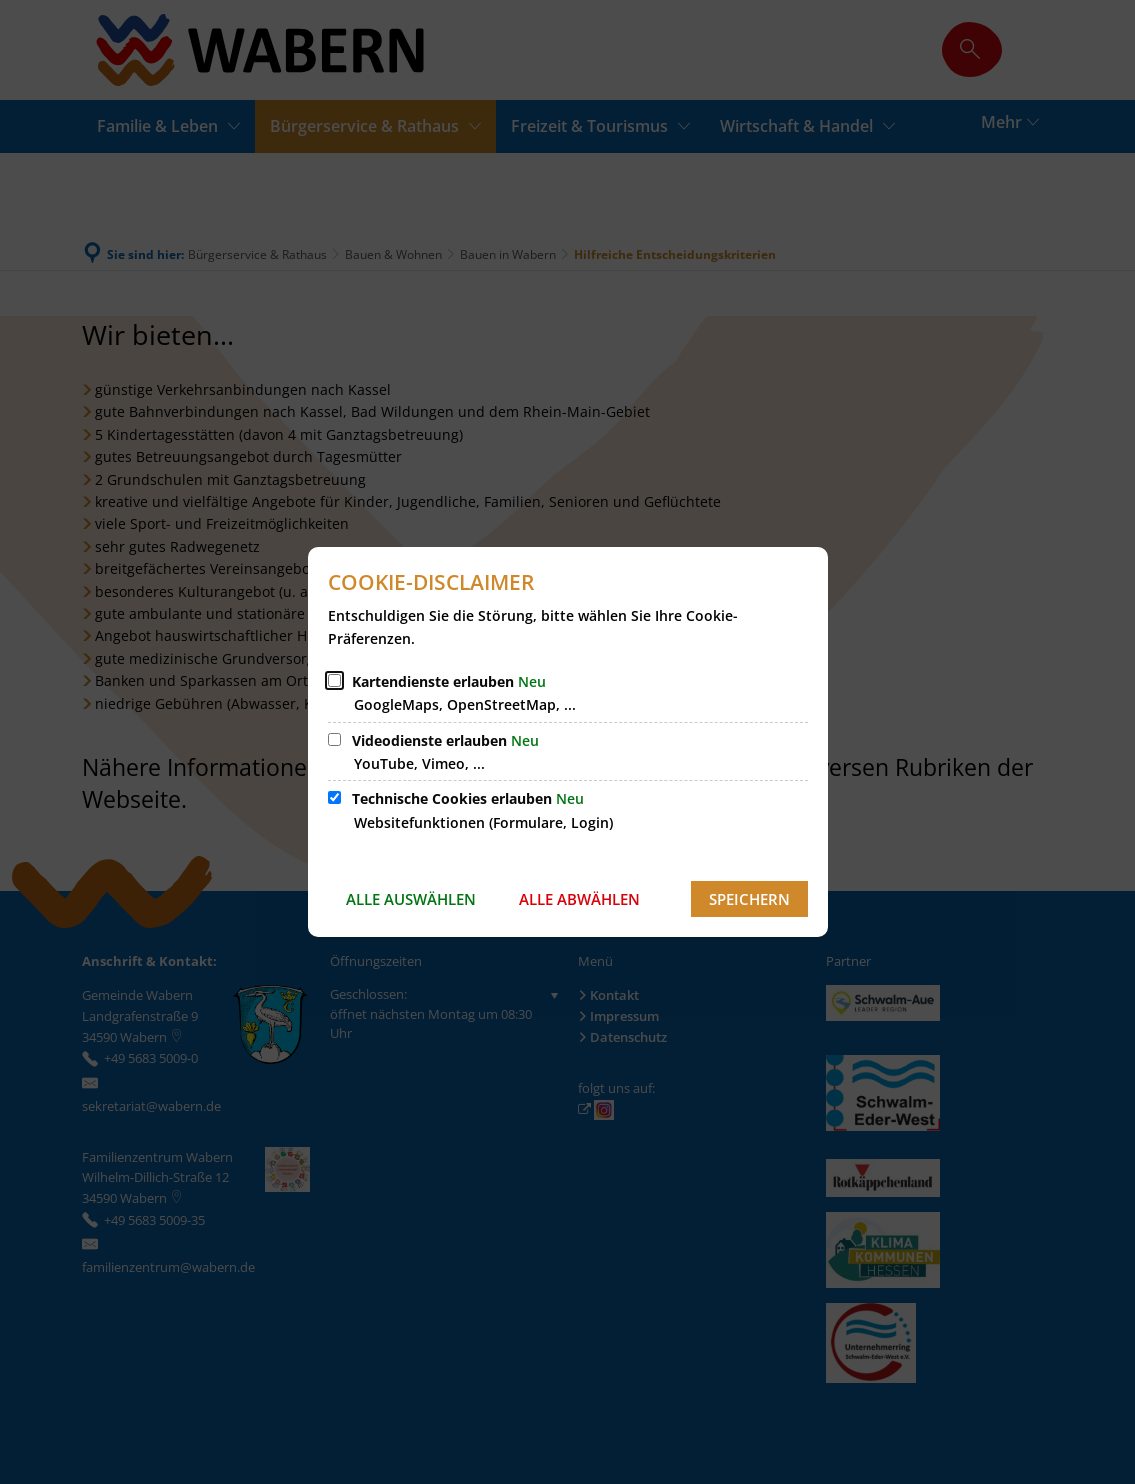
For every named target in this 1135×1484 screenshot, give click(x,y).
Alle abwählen (579, 899)
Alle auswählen (411, 899)
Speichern (749, 899)
